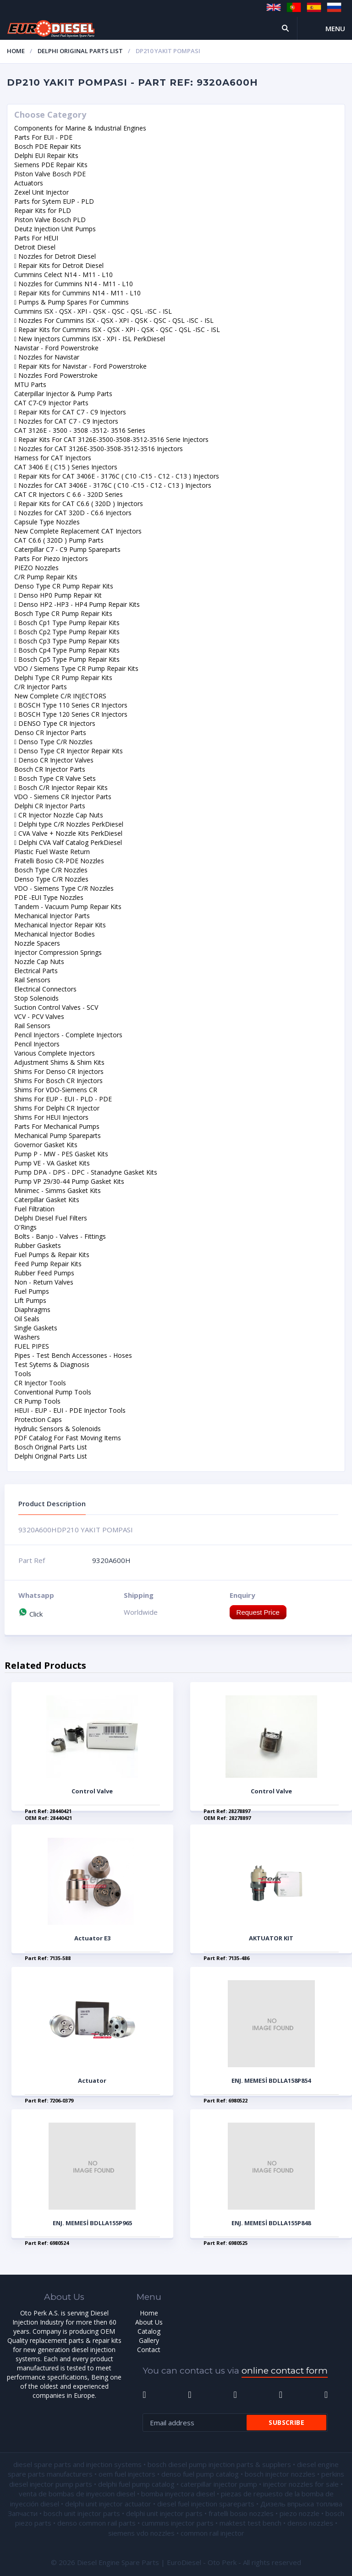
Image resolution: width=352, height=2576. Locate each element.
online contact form (285, 2370)
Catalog (149, 2331)
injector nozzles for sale (301, 2484)
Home (16, 51)
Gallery (149, 2340)
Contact (148, 2349)
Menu (335, 28)
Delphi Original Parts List (80, 51)
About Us (149, 2322)
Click (30, 1613)
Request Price (258, 1612)
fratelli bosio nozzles (241, 2513)
